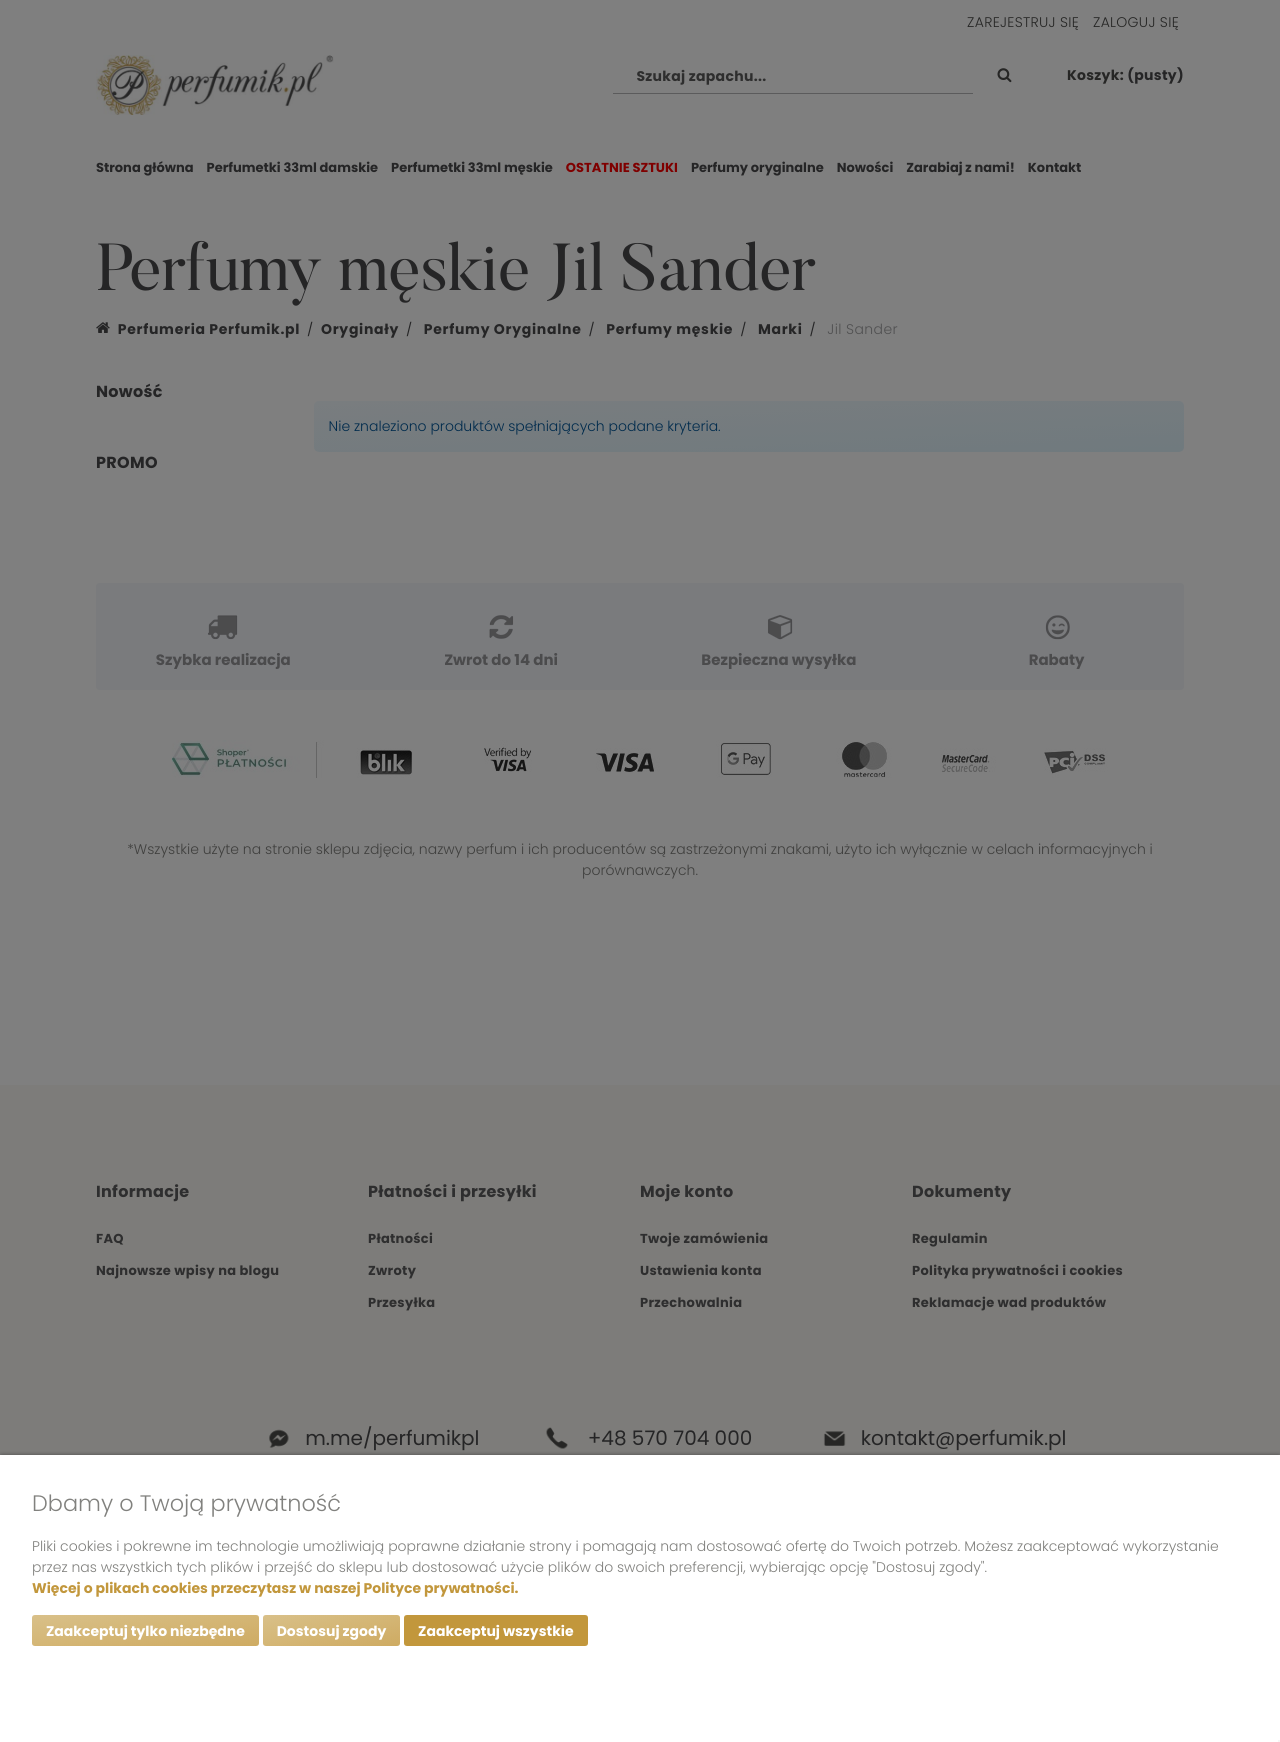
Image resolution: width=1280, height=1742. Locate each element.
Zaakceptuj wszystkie (495, 1631)
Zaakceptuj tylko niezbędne (145, 1631)
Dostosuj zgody (332, 1631)
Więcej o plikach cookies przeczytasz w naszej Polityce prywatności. (275, 1588)
